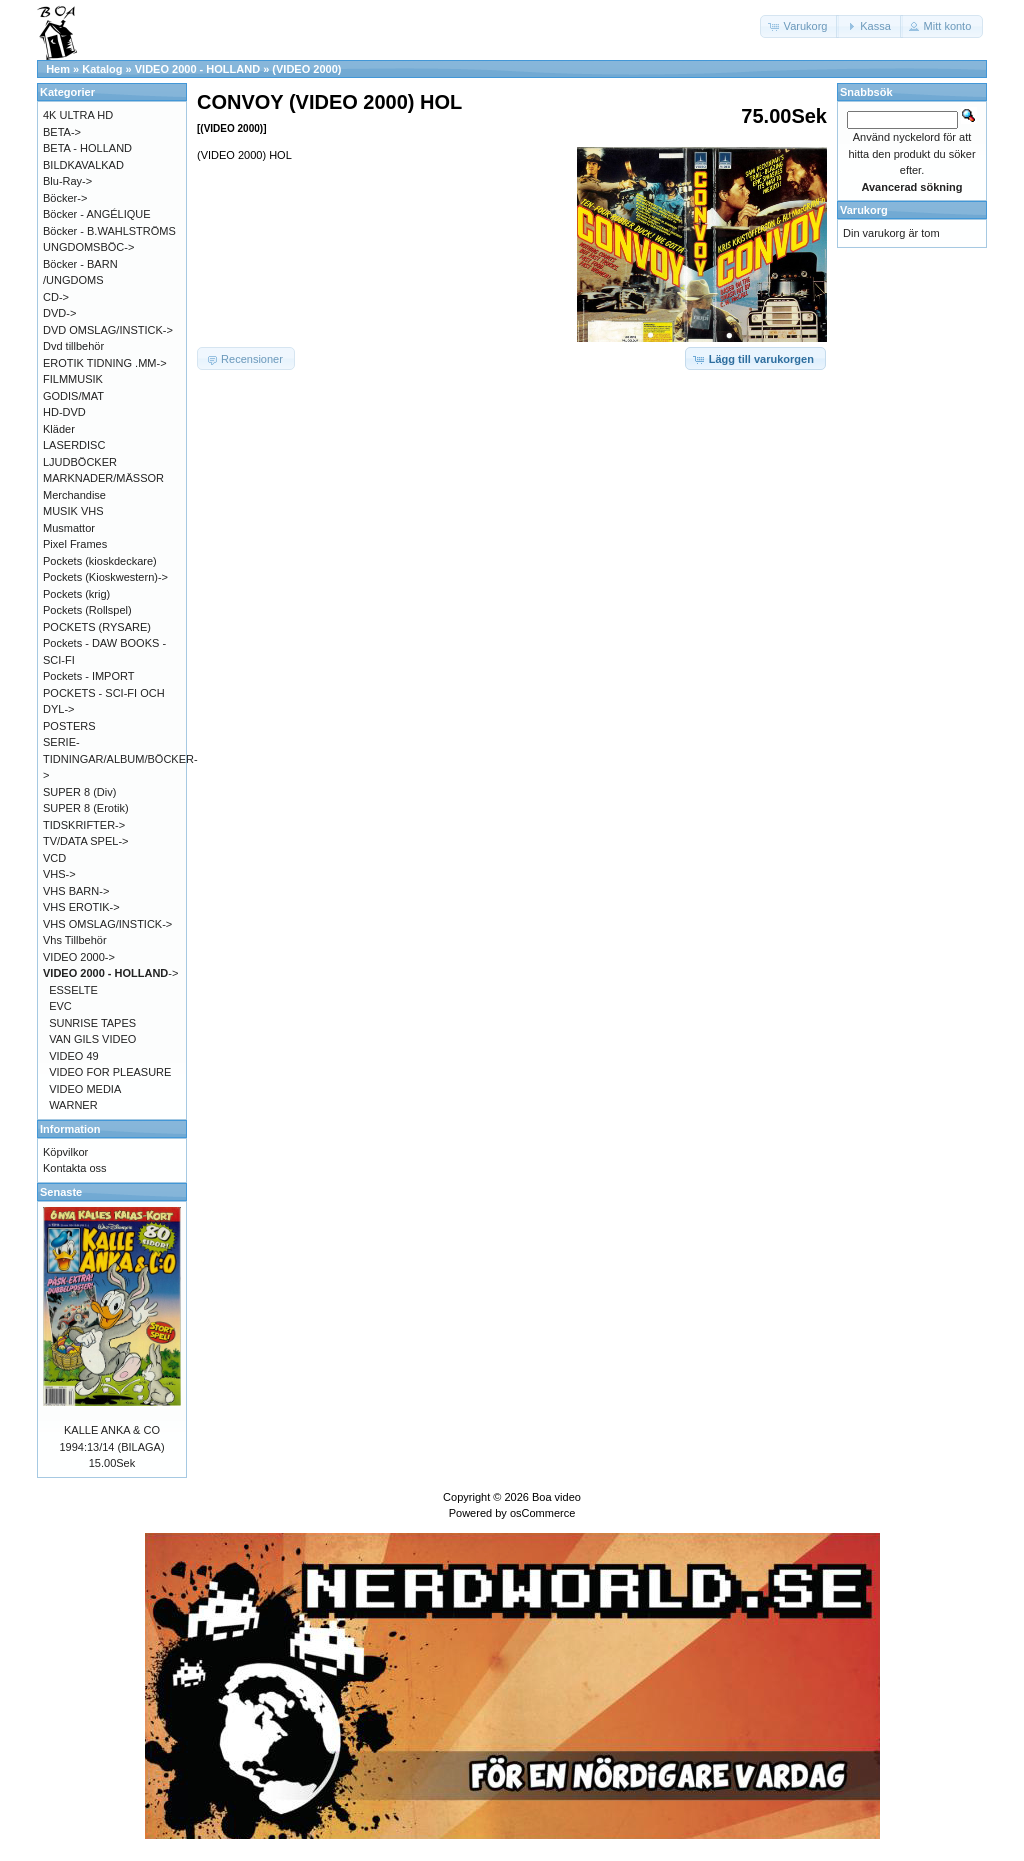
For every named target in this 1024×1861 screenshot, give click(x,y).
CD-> (56, 297)
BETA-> (62, 132)
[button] (800, 26)
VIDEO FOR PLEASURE (110, 1072)
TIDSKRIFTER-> (84, 825)
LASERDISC (74, 445)
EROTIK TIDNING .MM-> (105, 363)
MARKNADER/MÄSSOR (103, 478)
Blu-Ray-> (67, 181)
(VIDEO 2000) (306, 69)
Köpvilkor (65, 1152)
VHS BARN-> (76, 891)
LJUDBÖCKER (80, 462)
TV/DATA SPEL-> (85, 841)
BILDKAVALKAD (83, 165)
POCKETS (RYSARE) (97, 627)
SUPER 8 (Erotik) (86, 808)
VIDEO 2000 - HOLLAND (197, 69)
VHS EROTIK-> (81, 907)
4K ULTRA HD (78, 115)
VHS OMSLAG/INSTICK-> (107, 924)
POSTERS (69, 726)
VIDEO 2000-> (79, 957)
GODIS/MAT (73, 396)
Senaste (61, 1192)
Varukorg (864, 210)
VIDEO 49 (74, 1056)
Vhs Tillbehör (75, 940)
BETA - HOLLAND (87, 148)
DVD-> (59, 313)
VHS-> (59, 874)
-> (110, 973)
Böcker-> (65, 198)
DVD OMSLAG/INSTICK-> (108, 330)
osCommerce (542, 1513)
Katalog (102, 69)
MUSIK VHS (73, 511)
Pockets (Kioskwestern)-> (105, 577)
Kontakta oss (75, 1168)
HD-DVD (64, 412)
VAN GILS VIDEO (92, 1039)
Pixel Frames (75, 544)
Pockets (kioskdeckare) (100, 561)
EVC (60, 1006)
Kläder (59, 429)
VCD (54, 858)
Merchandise (74, 495)
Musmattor (69, 528)
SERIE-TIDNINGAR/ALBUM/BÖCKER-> (120, 758)
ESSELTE (73, 990)
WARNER (73, 1105)
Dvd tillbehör (73, 346)
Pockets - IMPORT (88, 676)
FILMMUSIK (73, 379)
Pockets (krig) (76, 594)
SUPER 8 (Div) (79, 792)
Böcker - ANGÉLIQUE (97, 214)
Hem (58, 69)
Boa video (556, 1497)
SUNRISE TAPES (92, 1023)
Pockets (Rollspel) (87, 610)
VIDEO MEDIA (85, 1089)
